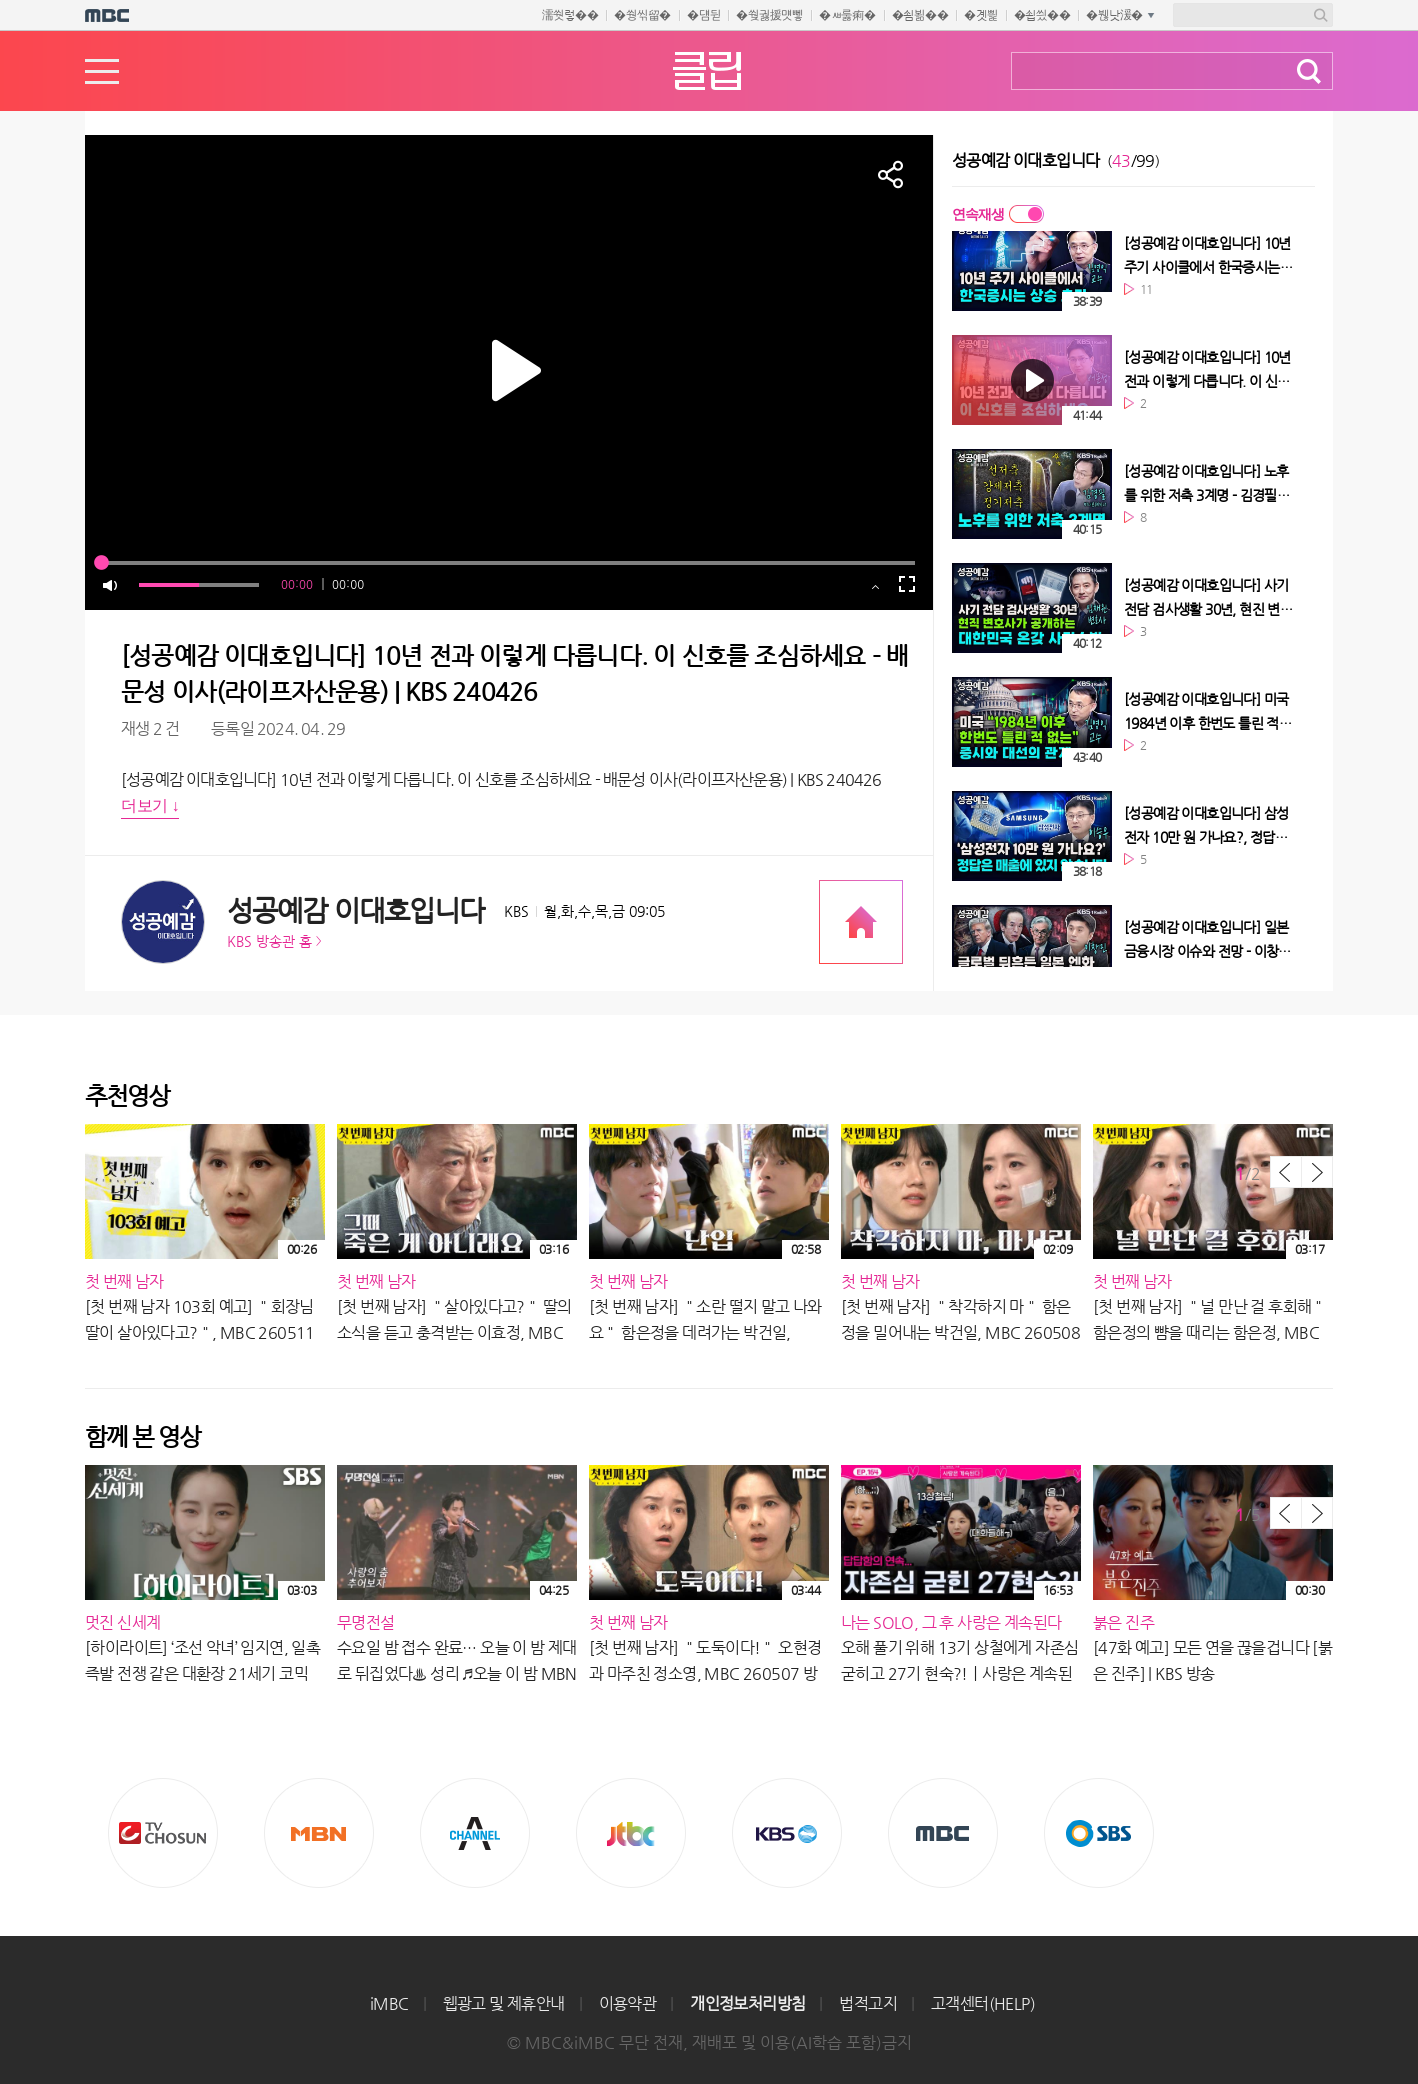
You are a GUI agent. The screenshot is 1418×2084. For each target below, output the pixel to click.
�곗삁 (980, 15)
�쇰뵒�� (920, 15)
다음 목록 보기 (1317, 1172)
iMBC (389, 2003)
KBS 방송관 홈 (269, 941)
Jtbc (631, 1833)
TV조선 (163, 1833)
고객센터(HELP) (983, 2003)
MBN (319, 1833)
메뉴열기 (102, 71)
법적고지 (868, 2003)
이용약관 (628, 2003)
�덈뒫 (703, 15)
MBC (943, 1833)
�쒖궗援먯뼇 (769, 15)
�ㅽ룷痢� (847, 15)
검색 (1309, 71)
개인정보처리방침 (747, 2003)
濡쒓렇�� (570, 15)
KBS (787, 1833)
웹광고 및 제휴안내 (504, 2003)
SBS (1099, 1833)
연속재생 (978, 214)
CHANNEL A (475, 1833)
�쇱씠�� (1042, 15)
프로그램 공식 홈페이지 (861, 922)
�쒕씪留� (642, 15)
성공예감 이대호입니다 (355, 910)
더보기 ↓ (150, 805)
